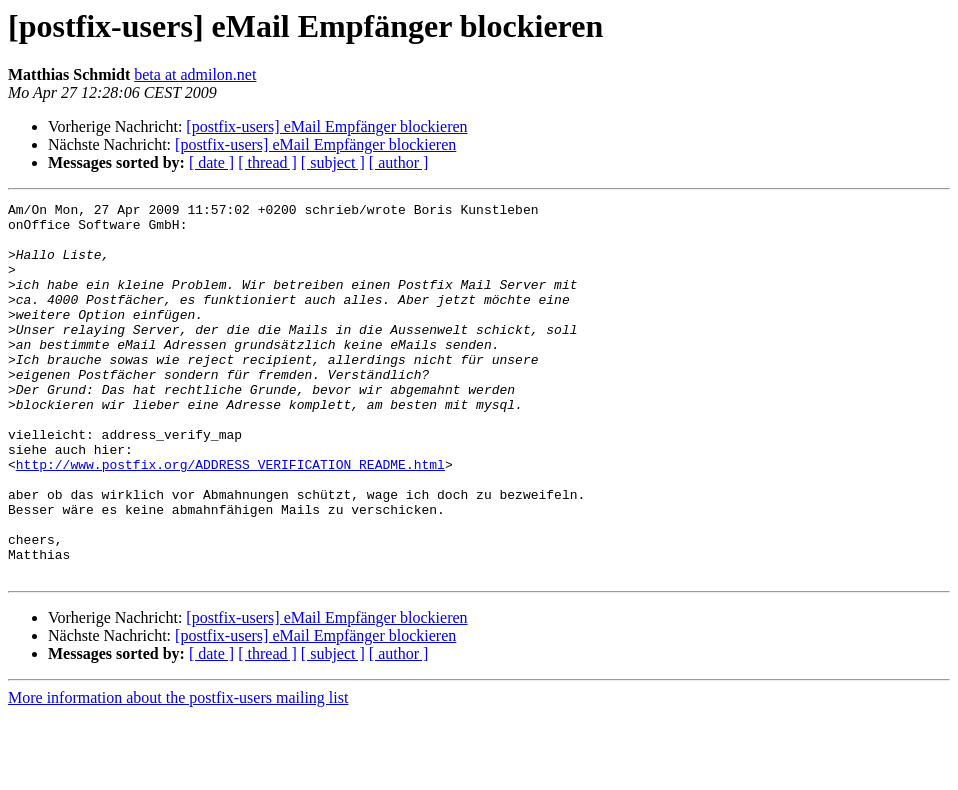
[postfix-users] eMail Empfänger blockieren (326, 126)
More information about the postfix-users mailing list (178, 772)
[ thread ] (267, 162)
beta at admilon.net (195, 74)
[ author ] (399, 162)
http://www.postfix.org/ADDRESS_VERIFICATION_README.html (230, 518)
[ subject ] (333, 162)
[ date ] (211, 162)
